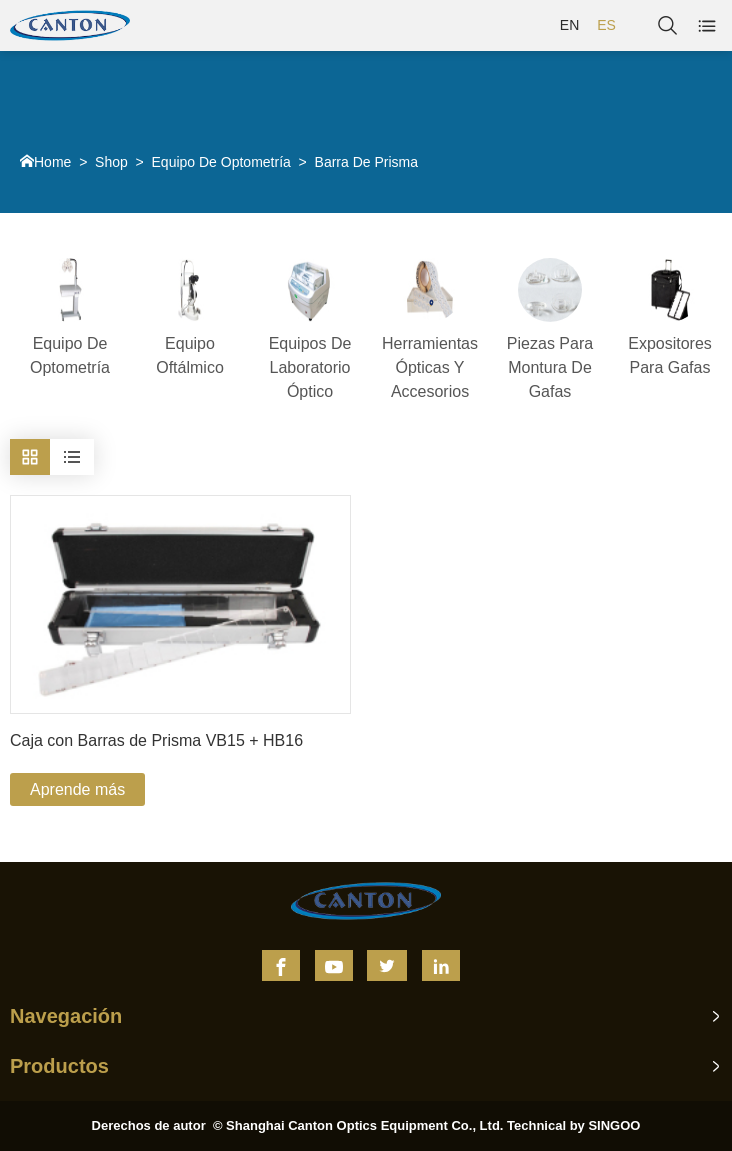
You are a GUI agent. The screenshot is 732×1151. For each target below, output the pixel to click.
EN (569, 25)
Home (52, 162)
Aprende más (77, 789)
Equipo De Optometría (221, 162)
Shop (111, 162)
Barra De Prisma (366, 162)
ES (606, 25)
